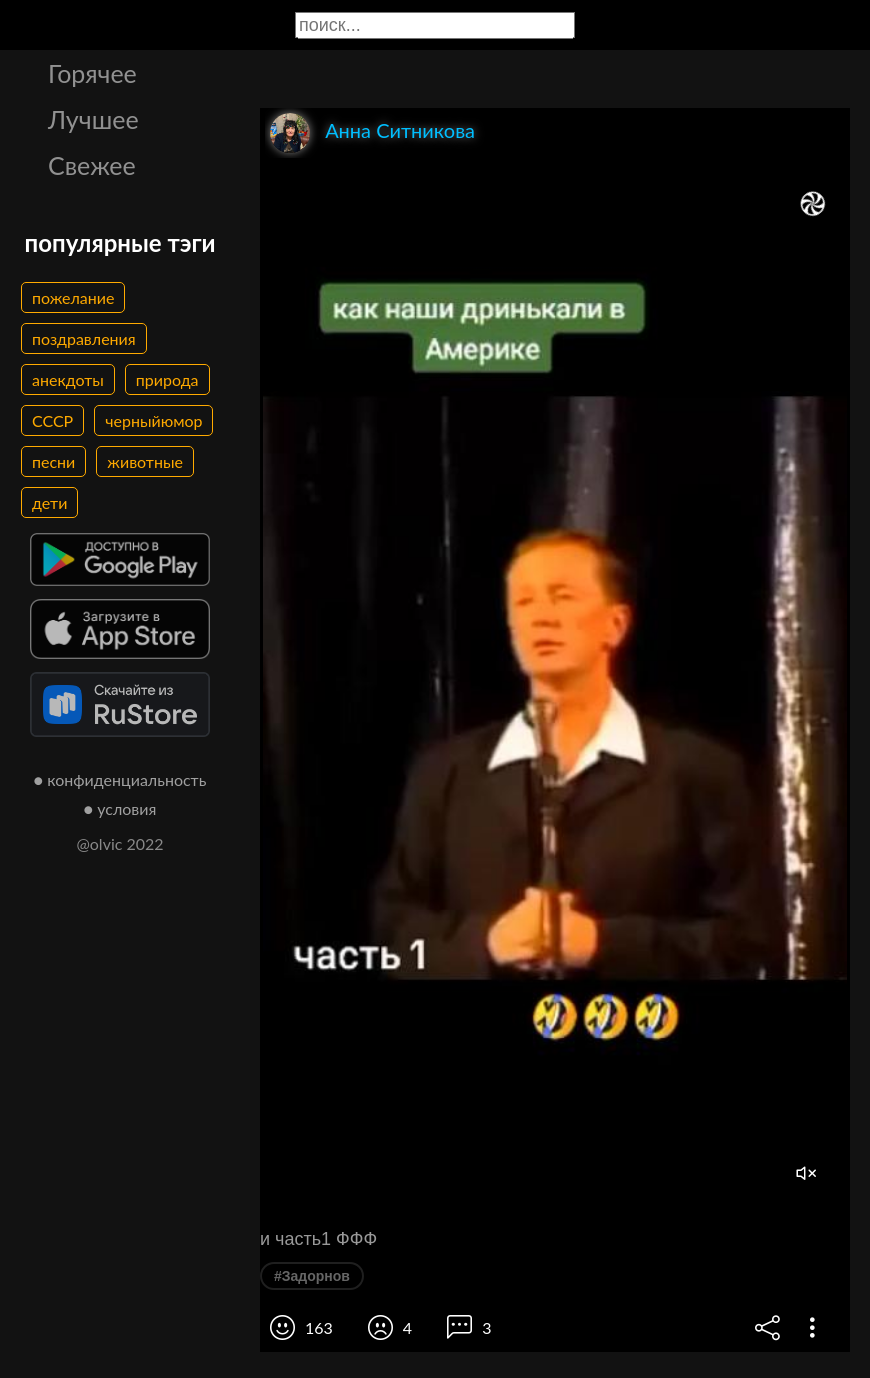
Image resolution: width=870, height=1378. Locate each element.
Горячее (92, 73)
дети (49, 502)
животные (145, 461)
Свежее (92, 165)
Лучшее (93, 119)
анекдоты (68, 379)
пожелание (73, 297)
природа (167, 379)
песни (53, 461)
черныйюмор (153, 420)
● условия (120, 808)
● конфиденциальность (120, 779)
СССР (52, 420)
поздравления (84, 338)
